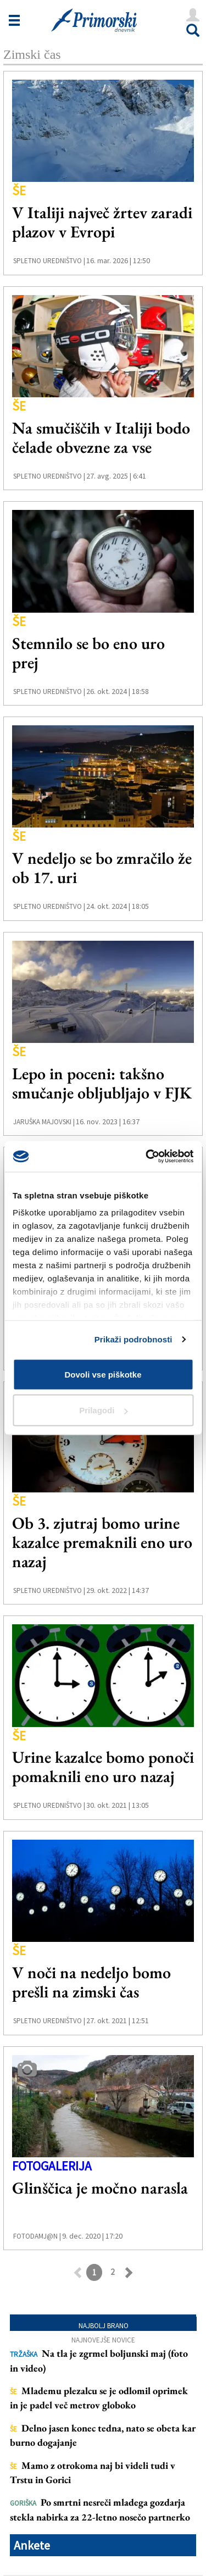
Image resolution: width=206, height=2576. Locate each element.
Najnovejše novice (103, 2340)
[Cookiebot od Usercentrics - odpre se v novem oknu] (146, 1157)
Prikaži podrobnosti (133, 1339)
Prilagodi (103, 1410)
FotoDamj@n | (37, 2236)
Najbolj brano (104, 2325)
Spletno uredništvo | (49, 260)
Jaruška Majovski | (44, 1121)
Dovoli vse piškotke (102, 1374)
